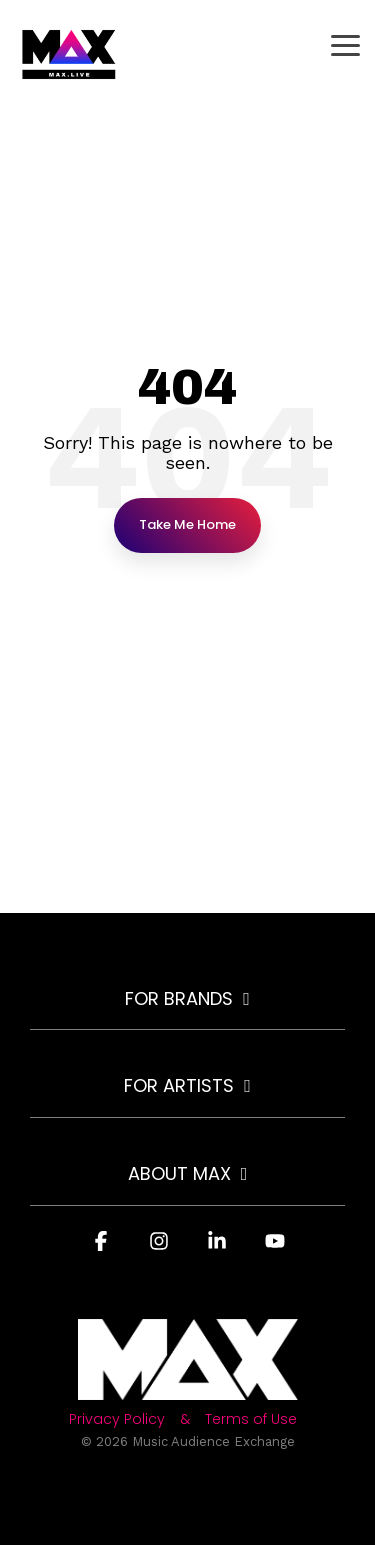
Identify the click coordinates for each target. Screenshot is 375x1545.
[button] (345, 44)
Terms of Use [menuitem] (251, 1419)
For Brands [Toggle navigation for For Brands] (179, 999)
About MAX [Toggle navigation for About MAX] (179, 1174)
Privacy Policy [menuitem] (117, 1419)
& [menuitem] (185, 1419)
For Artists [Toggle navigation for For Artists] (179, 1086)
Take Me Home (187, 524)
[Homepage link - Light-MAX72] (188, 1388)
